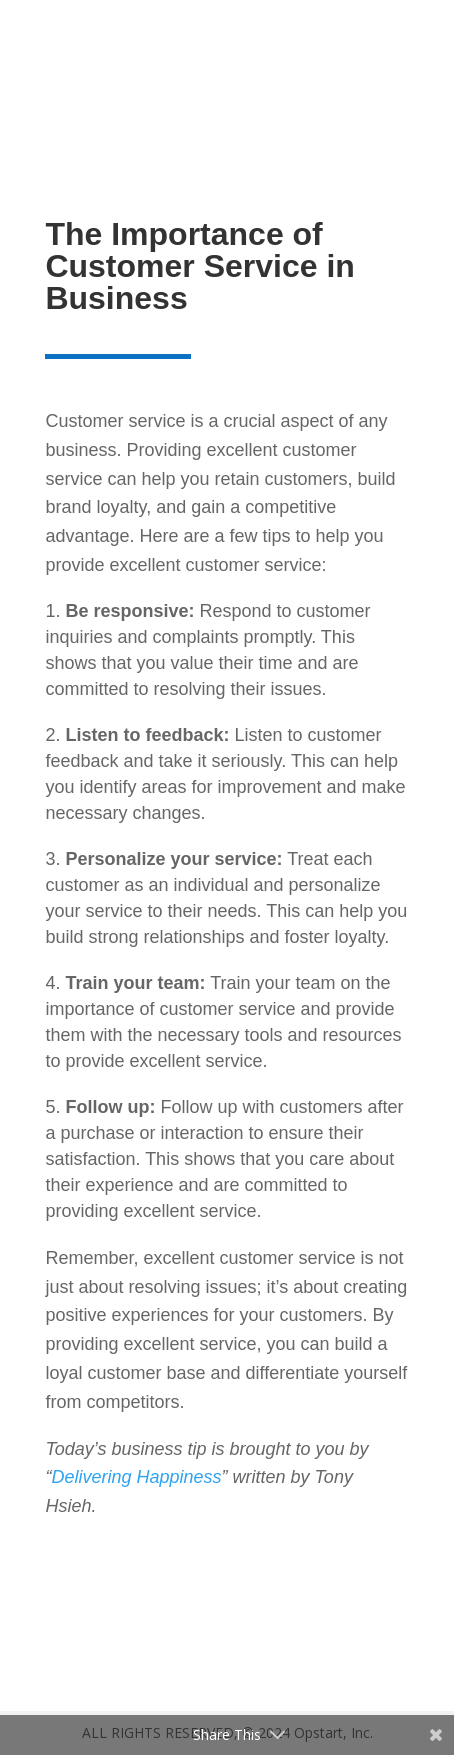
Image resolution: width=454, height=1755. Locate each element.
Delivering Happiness (136, 1477)
